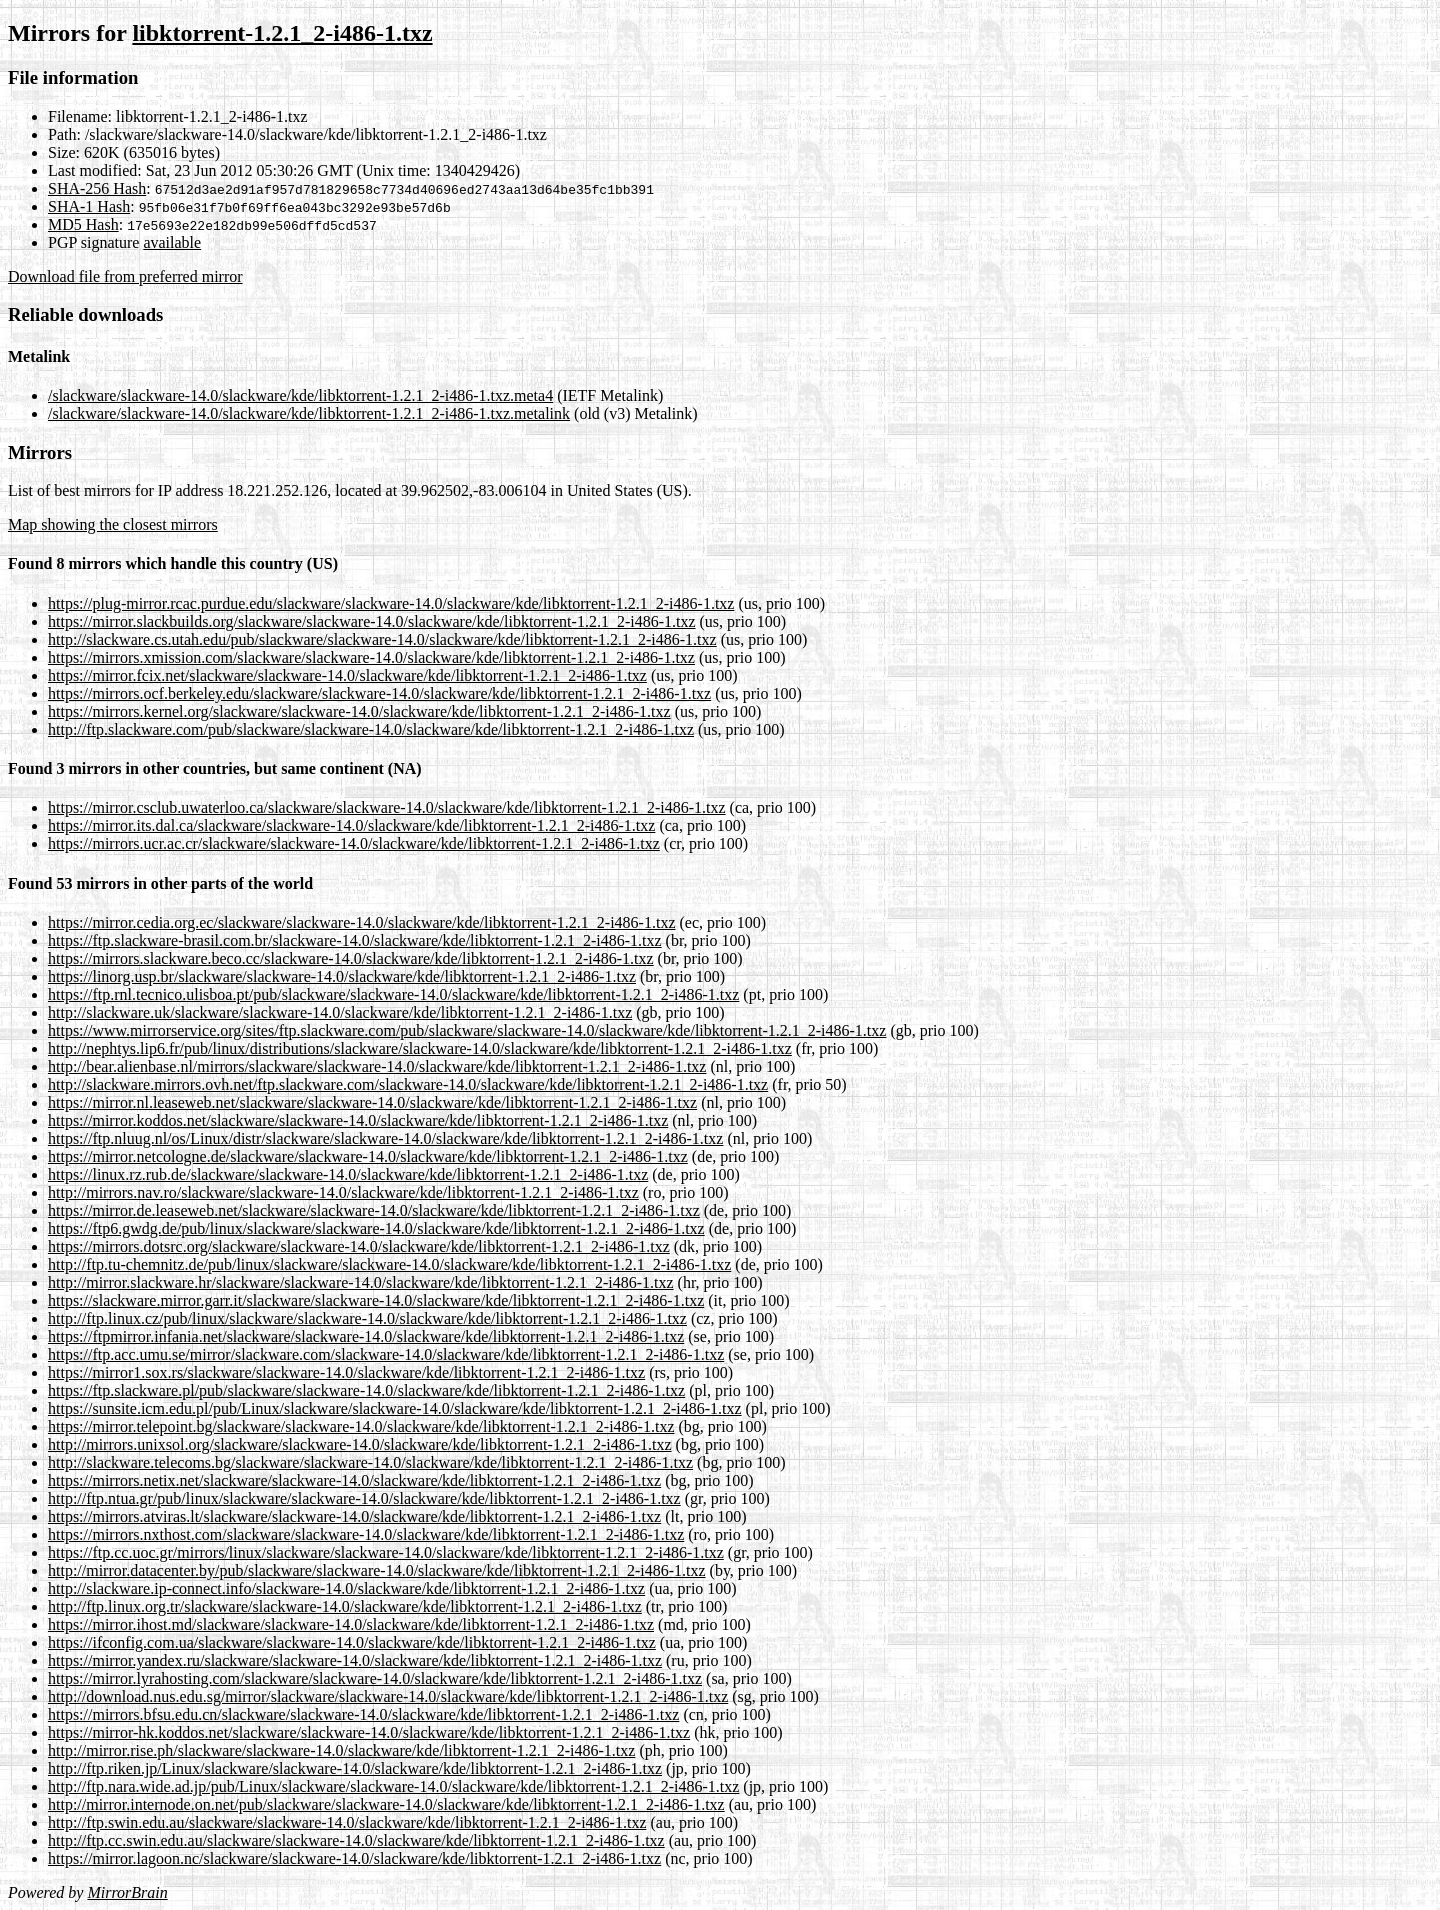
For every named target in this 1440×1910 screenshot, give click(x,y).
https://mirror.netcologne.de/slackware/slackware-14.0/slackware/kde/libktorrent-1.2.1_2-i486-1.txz (368, 1156)
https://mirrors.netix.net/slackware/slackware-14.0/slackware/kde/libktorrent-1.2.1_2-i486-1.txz (354, 1480)
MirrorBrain (127, 1892)
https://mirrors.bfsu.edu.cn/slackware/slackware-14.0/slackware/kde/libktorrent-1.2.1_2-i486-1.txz (363, 1714)
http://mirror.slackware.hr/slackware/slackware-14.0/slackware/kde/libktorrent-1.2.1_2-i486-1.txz (361, 1282)
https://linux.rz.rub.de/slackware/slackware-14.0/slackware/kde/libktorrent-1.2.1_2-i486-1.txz (348, 1174)
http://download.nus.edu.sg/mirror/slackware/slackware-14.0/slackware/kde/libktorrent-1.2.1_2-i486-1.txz (388, 1696)
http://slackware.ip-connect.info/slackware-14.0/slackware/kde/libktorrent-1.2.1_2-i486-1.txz (346, 1588)
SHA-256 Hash (97, 188)
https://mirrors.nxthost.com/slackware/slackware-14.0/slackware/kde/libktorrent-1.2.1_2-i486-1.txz (366, 1534)
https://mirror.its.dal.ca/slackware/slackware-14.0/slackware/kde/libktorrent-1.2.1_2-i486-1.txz (351, 825)
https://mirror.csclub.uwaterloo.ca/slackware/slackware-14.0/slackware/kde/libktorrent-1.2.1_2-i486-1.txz (387, 807)
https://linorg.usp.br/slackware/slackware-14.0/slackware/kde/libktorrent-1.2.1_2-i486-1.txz (342, 976)
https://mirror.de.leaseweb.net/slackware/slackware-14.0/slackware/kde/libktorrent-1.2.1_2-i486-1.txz (374, 1210)
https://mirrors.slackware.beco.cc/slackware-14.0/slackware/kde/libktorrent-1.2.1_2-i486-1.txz (351, 958)
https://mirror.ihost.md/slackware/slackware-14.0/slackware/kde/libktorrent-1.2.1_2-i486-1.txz (351, 1624)
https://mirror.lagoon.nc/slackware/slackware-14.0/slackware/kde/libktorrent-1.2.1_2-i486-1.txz (354, 1858)
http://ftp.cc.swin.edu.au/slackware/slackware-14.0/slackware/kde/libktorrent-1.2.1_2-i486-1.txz (356, 1840)
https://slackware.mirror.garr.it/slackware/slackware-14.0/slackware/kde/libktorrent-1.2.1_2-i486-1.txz (376, 1300)
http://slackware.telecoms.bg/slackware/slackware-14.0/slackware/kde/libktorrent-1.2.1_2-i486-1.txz (370, 1462)
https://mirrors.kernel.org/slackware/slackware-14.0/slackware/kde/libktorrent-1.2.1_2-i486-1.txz (359, 711)
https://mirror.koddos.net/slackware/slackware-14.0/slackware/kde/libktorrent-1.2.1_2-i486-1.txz (358, 1120)
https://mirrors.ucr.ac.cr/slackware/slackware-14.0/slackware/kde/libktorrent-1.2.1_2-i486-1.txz (354, 843)
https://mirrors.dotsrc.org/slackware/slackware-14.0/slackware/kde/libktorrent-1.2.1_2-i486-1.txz (359, 1246)
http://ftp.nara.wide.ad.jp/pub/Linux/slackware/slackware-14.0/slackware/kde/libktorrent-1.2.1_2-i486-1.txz (393, 1786)
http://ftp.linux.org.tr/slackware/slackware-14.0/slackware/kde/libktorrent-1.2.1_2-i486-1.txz (345, 1606)
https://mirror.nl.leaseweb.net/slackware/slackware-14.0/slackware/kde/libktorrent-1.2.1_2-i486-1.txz (372, 1102)
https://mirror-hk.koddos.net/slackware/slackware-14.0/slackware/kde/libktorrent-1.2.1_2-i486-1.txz (369, 1732)
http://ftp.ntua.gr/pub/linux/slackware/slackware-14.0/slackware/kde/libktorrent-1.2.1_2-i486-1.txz (364, 1498)
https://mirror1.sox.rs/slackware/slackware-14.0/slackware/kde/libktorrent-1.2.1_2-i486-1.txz (346, 1372)
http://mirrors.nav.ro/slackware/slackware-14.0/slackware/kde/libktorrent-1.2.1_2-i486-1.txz (343, 1192)
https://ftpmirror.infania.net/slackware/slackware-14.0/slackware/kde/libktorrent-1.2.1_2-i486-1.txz (366, 1336)
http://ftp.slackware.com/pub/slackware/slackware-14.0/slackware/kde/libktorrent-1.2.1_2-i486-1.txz (371, 729)
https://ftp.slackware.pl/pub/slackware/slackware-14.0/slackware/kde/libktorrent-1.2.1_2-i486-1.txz (366, 1390)
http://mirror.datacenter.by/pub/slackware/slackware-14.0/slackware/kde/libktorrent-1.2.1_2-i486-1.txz (377, 1570)
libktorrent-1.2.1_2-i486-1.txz (282, 33)
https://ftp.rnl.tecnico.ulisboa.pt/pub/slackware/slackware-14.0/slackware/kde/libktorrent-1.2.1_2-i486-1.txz (393, 994)
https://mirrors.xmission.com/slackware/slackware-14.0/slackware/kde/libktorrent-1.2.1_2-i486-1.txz (371, 657)
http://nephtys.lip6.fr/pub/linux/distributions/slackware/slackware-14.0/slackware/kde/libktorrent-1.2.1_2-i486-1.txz (420, 1048)
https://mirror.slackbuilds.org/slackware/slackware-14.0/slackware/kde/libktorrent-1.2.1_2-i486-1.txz (372, 621)
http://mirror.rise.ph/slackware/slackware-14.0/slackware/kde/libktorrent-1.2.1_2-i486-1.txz (341, 1750)
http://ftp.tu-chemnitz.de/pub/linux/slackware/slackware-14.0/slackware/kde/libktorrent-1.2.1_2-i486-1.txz (389, 1264)
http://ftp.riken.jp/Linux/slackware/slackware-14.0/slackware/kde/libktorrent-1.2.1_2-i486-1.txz (355, 1768)
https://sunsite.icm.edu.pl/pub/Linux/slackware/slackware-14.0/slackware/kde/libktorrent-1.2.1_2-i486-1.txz (395, 1408)
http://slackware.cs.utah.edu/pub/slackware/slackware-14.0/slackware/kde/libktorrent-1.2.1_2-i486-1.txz (382, 639)
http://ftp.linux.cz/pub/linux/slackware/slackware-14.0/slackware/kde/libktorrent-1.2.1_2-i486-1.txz (367, 1318)
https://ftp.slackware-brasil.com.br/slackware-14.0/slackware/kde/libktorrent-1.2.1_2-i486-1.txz (355, 940)
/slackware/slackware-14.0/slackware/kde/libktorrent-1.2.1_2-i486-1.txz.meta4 (300, 395)
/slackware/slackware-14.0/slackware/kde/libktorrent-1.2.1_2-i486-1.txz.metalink (309, 413)
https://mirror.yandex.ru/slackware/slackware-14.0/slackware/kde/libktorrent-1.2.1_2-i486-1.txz (355, 1660)
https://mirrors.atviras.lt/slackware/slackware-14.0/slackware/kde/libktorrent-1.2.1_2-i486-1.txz (354, 1516)
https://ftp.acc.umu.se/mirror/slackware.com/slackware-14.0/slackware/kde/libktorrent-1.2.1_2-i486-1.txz (386, 1354)
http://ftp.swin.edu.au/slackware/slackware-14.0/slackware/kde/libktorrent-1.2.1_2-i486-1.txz (347, 1822)
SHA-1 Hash (89, 206)
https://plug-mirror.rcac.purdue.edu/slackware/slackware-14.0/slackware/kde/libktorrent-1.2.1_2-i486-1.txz (391, 603)
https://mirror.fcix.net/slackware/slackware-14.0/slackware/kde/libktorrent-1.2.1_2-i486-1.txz (347, 675)
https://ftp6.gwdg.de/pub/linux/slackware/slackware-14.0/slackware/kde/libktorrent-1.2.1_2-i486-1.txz (376, 1228)
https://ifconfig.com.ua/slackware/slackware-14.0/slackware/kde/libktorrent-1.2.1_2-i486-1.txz (352, 1642)
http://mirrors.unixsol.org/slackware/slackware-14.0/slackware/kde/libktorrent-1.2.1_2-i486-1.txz (360, 1444)
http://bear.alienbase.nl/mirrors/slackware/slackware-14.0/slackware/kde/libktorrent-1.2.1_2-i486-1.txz (377, 1066)
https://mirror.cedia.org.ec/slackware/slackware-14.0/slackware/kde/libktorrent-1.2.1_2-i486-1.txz (362, 922)
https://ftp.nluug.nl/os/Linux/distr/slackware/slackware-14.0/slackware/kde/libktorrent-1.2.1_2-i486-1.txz (385, 1138)
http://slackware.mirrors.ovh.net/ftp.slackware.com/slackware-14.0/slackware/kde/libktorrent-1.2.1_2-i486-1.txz (408, 1084)
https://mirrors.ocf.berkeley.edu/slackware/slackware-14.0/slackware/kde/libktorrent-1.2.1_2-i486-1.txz (379, 693)
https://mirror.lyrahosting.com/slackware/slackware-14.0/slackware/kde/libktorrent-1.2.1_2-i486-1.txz (375, 1678)
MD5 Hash (83, 224)
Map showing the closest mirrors (113, 524)
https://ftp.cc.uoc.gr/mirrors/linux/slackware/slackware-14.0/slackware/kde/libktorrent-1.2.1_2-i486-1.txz (386, 1552)
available (172, 242)
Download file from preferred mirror (125, 276)
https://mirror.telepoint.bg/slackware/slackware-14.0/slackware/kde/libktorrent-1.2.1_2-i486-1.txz (361, 1426)
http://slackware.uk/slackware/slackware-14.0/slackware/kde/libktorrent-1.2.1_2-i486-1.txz (340, 1012)
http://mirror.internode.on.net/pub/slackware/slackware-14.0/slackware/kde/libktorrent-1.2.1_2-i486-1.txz (386, 1804)
